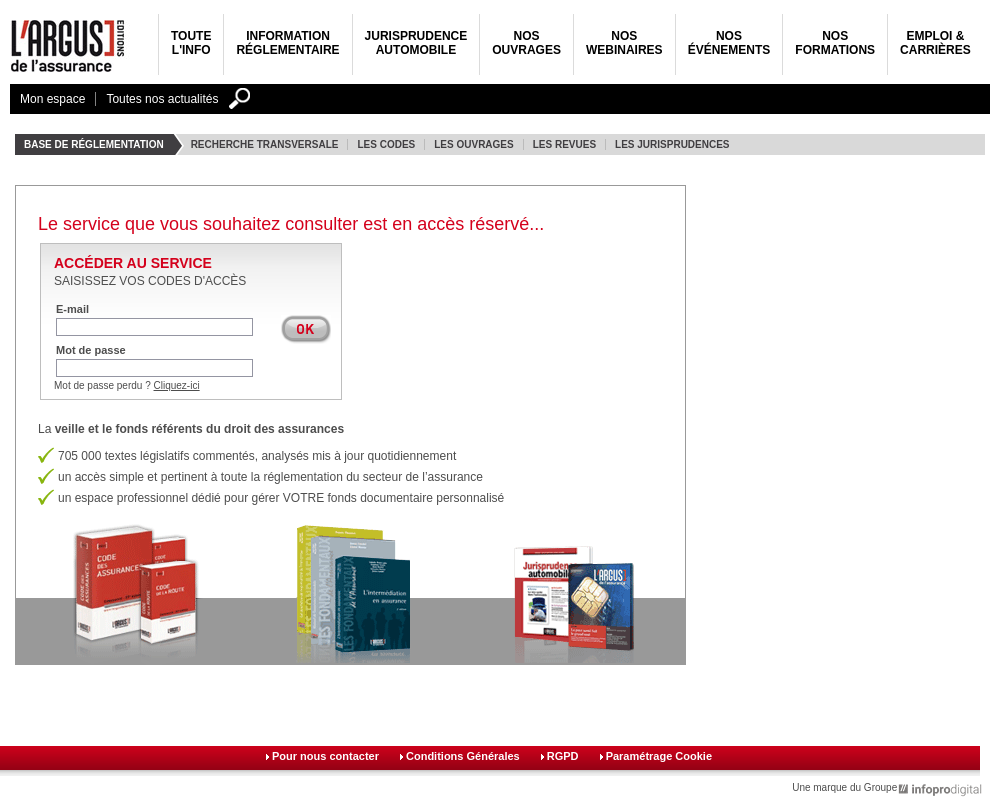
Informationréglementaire (287, 43)
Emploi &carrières (935, 43)
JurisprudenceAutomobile (416, 43)
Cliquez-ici (177, 385)
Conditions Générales (463, 756)
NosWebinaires (624, 43)
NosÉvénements (729, 43)
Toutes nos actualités (162, 99)
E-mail (72, 309)
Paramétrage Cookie (659, 756)
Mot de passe (91, 350)
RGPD (563, 756)
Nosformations (835, 43)
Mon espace (52, 99)
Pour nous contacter (325, 756)
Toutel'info (191, 43)
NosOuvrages (526, 43)
